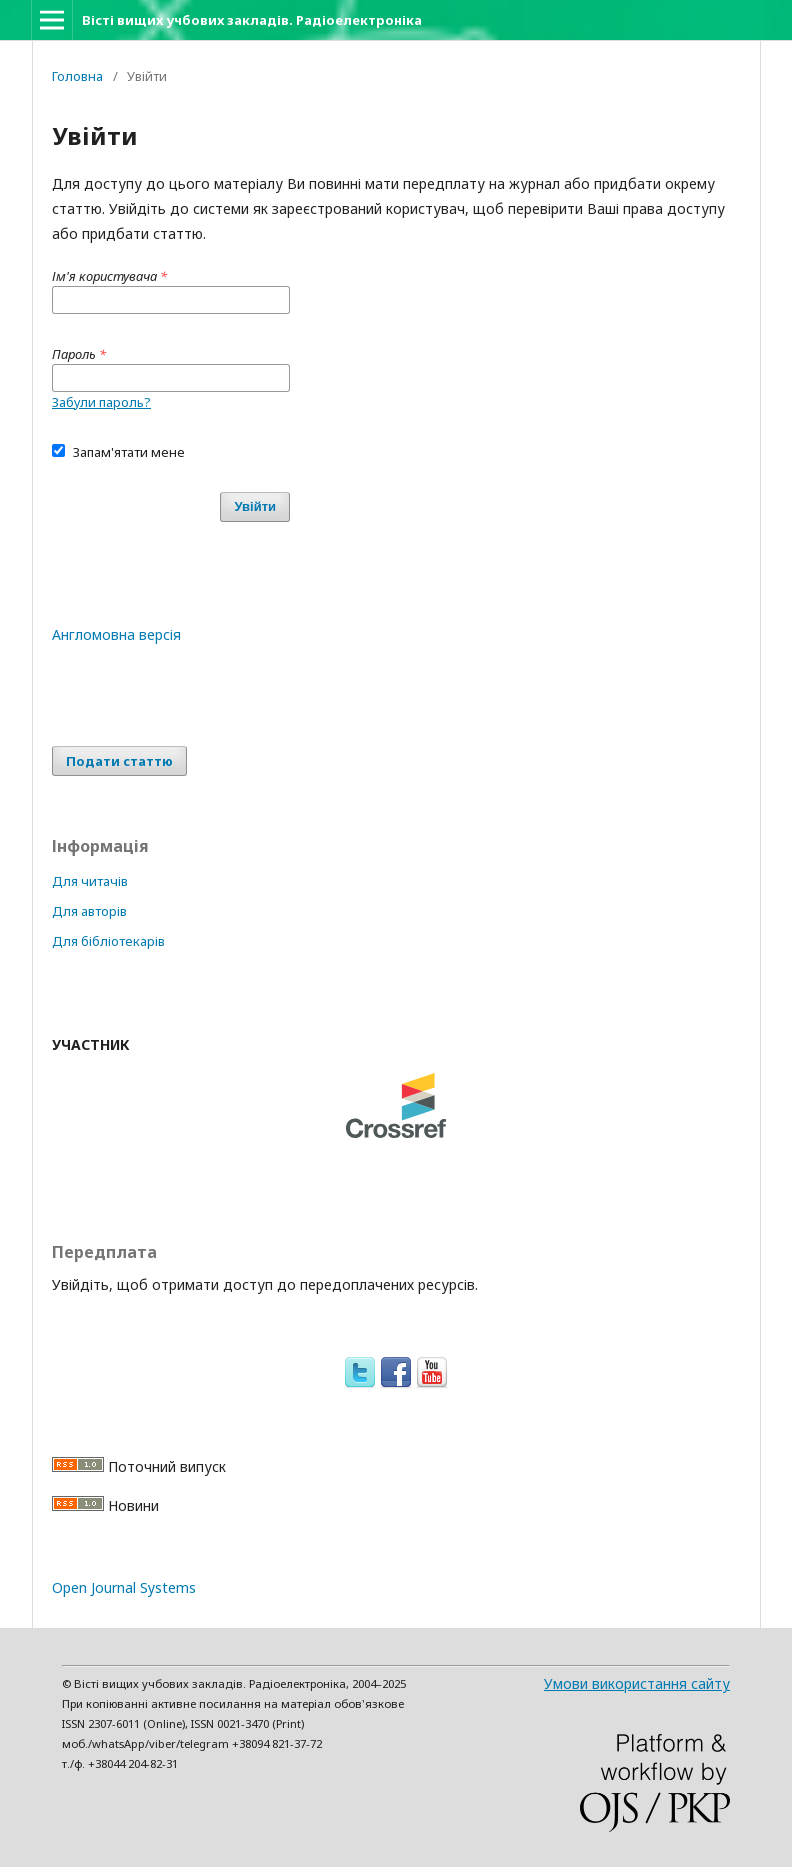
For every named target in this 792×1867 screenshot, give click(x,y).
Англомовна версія (116, 634)
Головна (77, 76)
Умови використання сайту (637, 1683)
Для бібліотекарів (108, 941)
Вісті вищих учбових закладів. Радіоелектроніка (252, 20)
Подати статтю (119, 761)
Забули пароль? (101, 402)
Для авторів (89, 911)
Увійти (255, 506)
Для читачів (90, 881)
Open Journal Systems (124, 1587)
